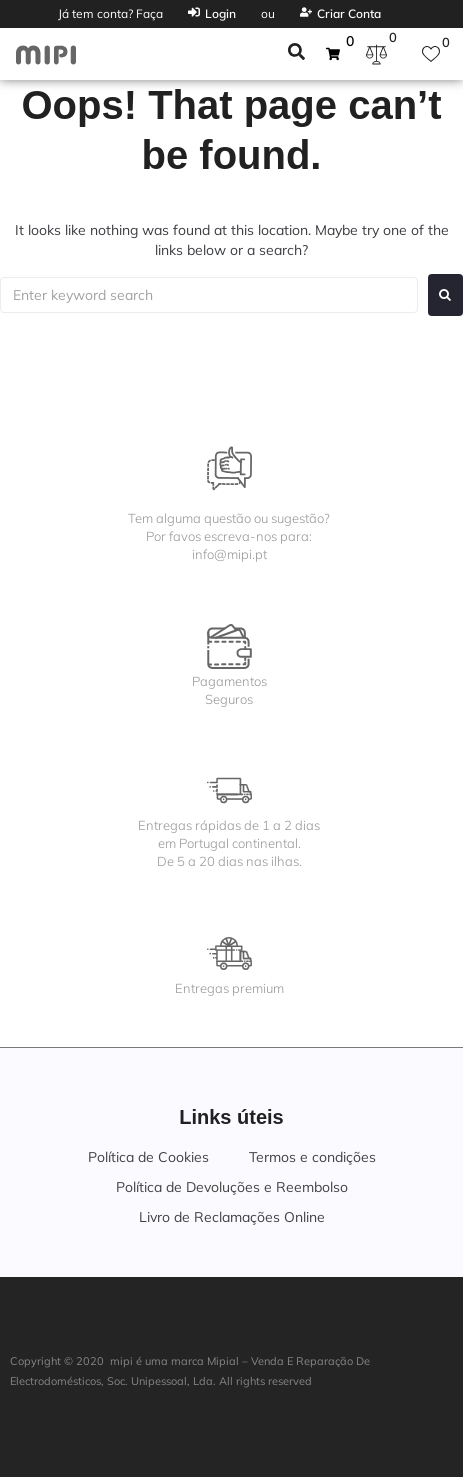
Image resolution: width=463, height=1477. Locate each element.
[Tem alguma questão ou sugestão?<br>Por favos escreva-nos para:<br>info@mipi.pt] (229, 468)
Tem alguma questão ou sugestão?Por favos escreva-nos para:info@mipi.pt (229, 536)
